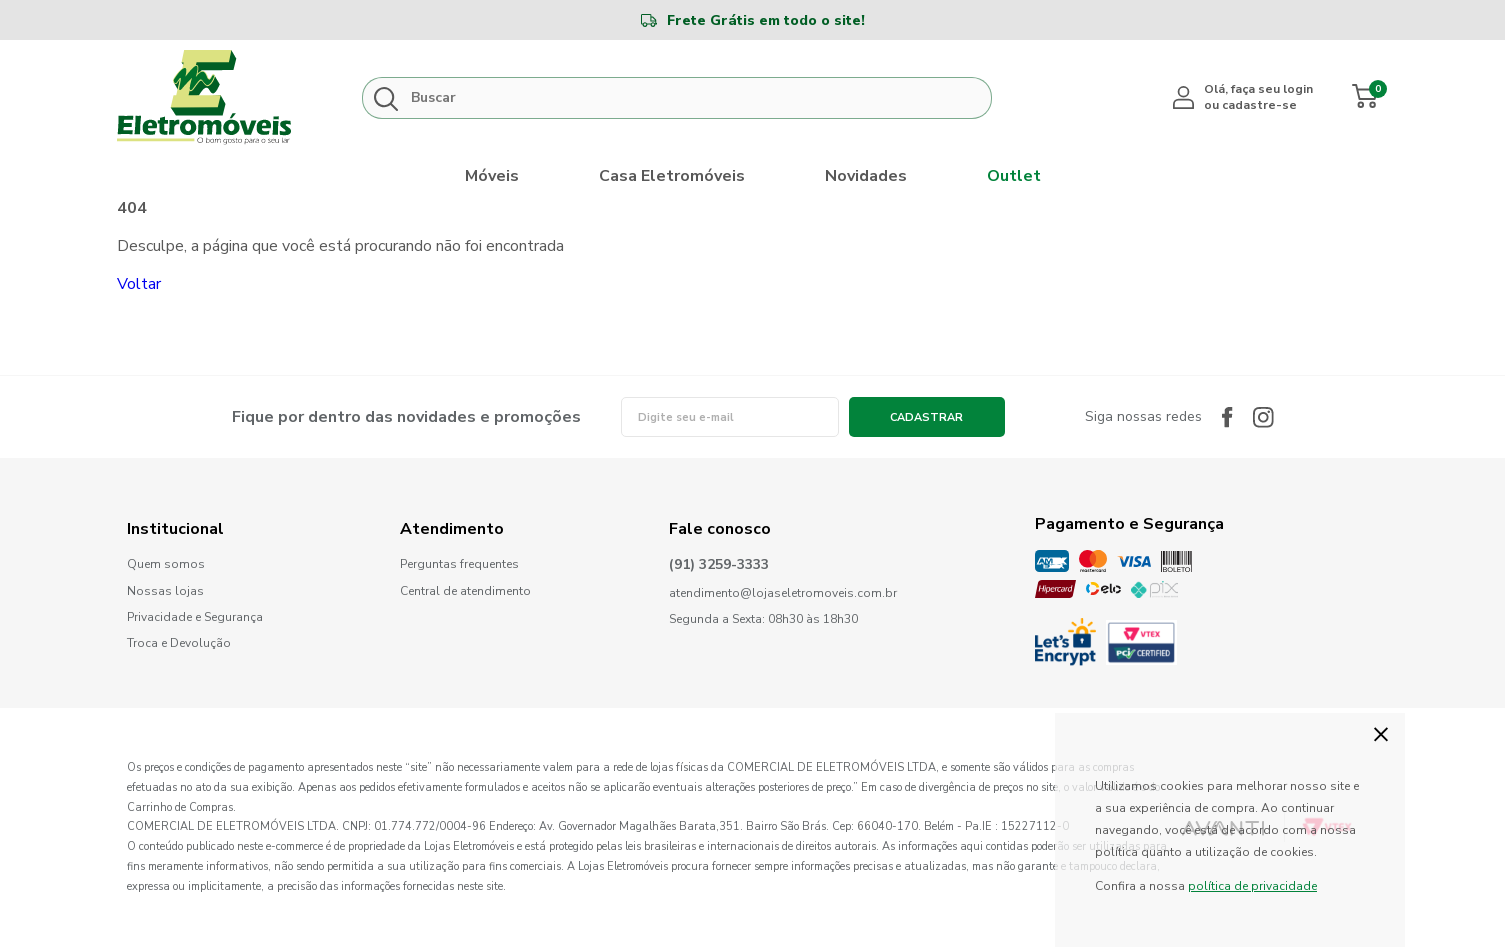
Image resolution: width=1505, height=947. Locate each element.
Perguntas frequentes (459, 564)
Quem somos (166, 564)
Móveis (492, 176)
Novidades (866, 176)
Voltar (139, 284)
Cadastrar (926, 417)
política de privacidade (1252, 886)
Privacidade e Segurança (195, 617)
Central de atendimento (465, 591)
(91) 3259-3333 (719, 565)
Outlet (1014, 176)
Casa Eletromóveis (672, 176)
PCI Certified (1141, 642)
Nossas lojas (165, 591)
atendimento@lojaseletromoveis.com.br (783, 593)
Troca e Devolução (179, 643)
